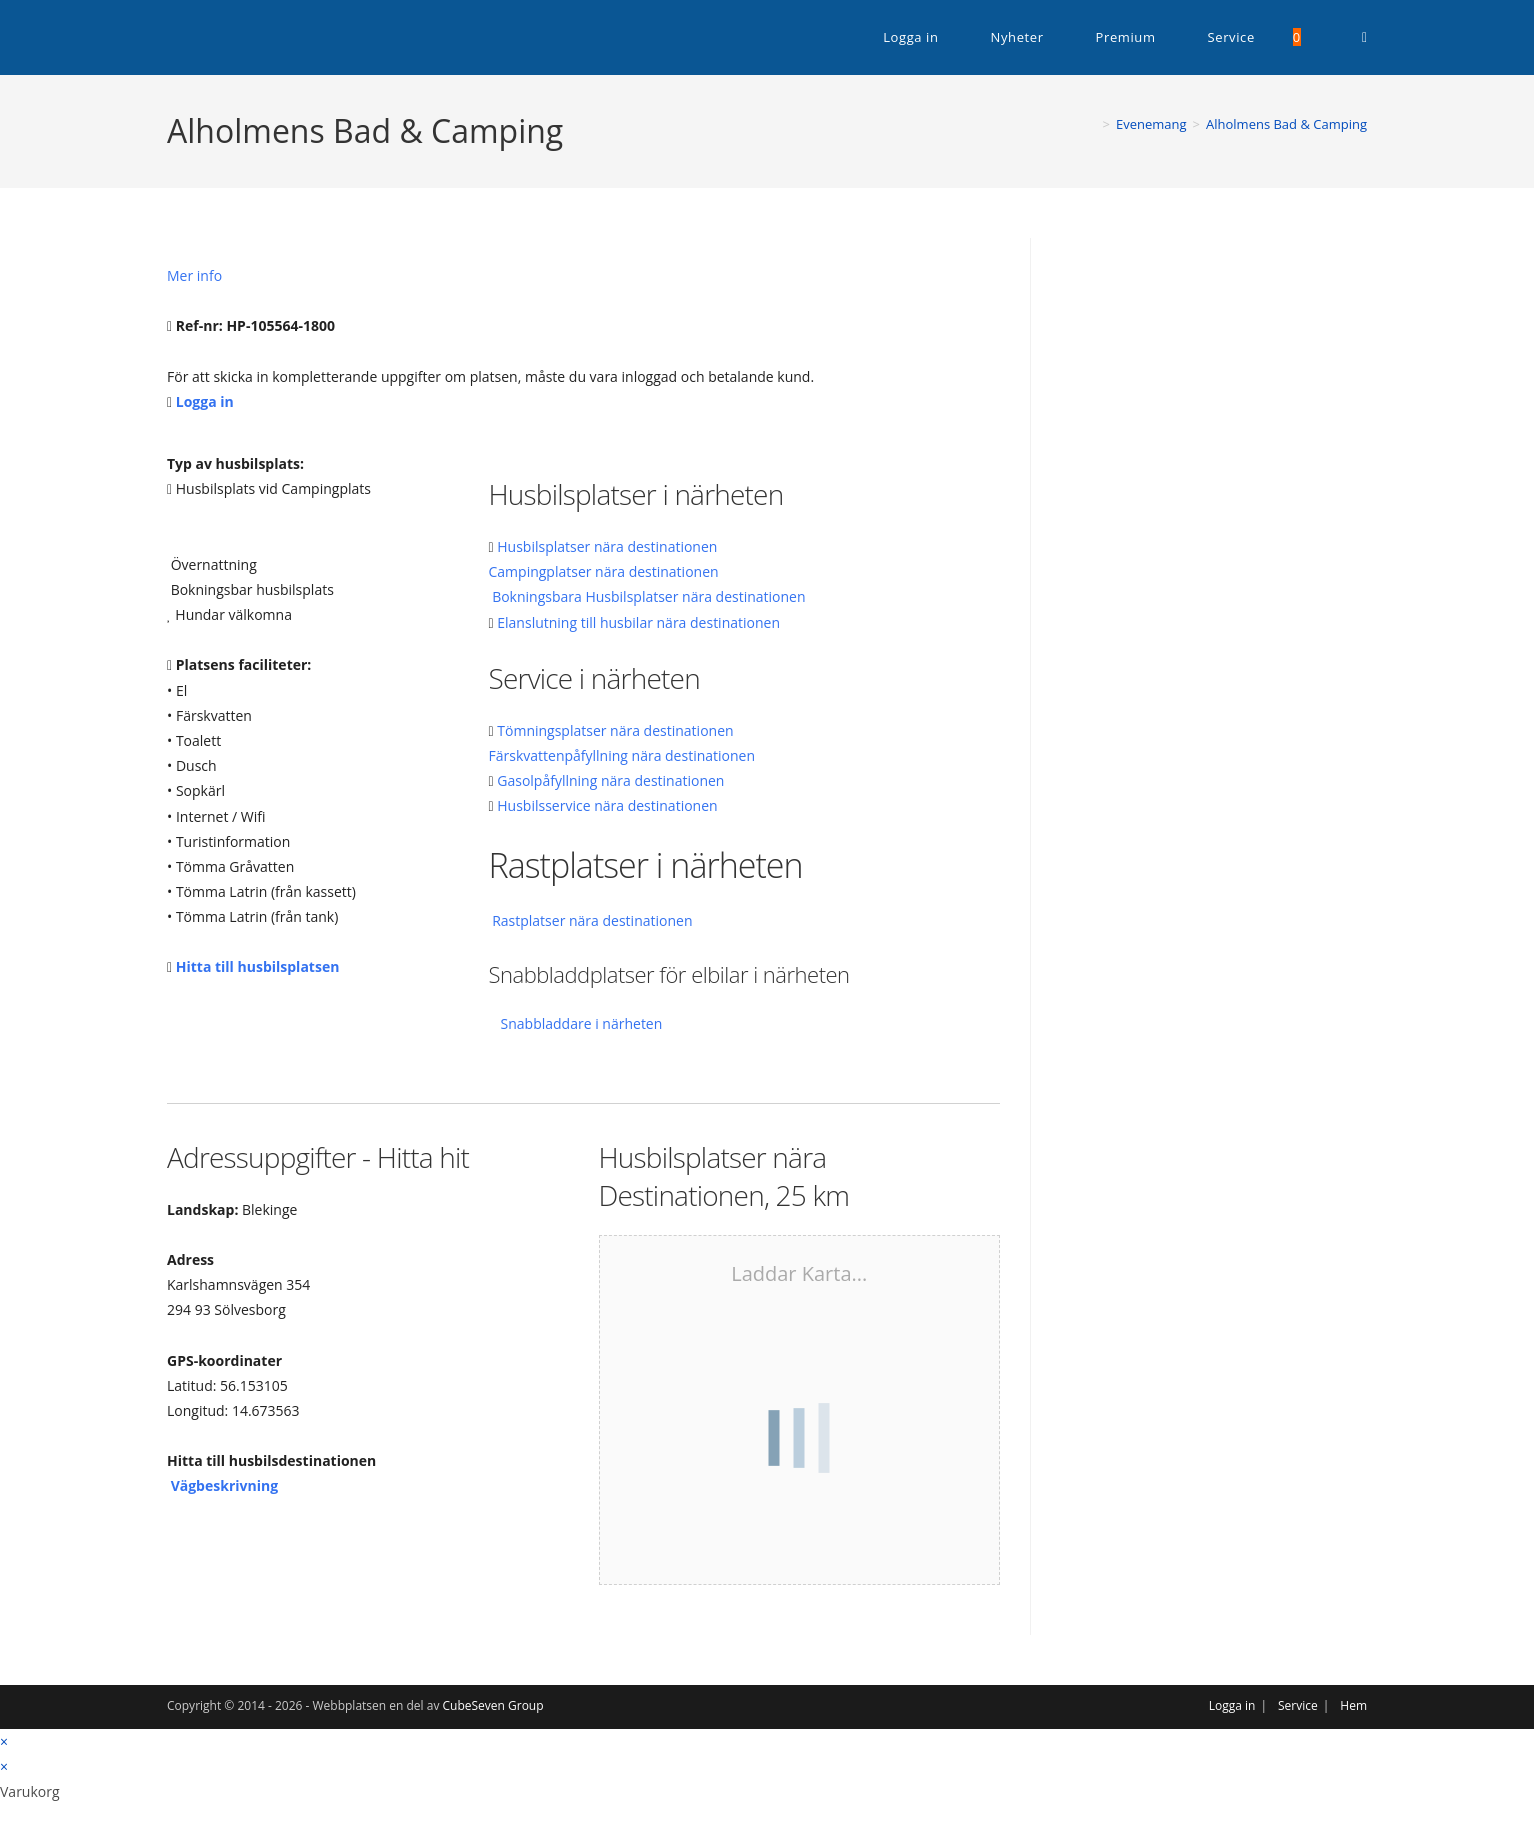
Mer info (194, 275)
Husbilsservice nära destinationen (607, 805)
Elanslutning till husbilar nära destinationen (638, 622)
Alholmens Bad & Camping (1286, 124)
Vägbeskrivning (224, 1485)
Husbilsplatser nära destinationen (607, 546)
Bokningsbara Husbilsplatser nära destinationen (648, 596)
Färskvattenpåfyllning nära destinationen (622, 755)
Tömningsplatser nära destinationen (615, 730)
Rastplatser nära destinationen (592, 920)
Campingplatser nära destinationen (604, 571)
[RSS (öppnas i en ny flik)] (1364, 37)
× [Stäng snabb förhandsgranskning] (4, 1741)
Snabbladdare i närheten (582, 1023)
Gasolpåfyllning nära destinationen (610, 780)
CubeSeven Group (493, 1705)
